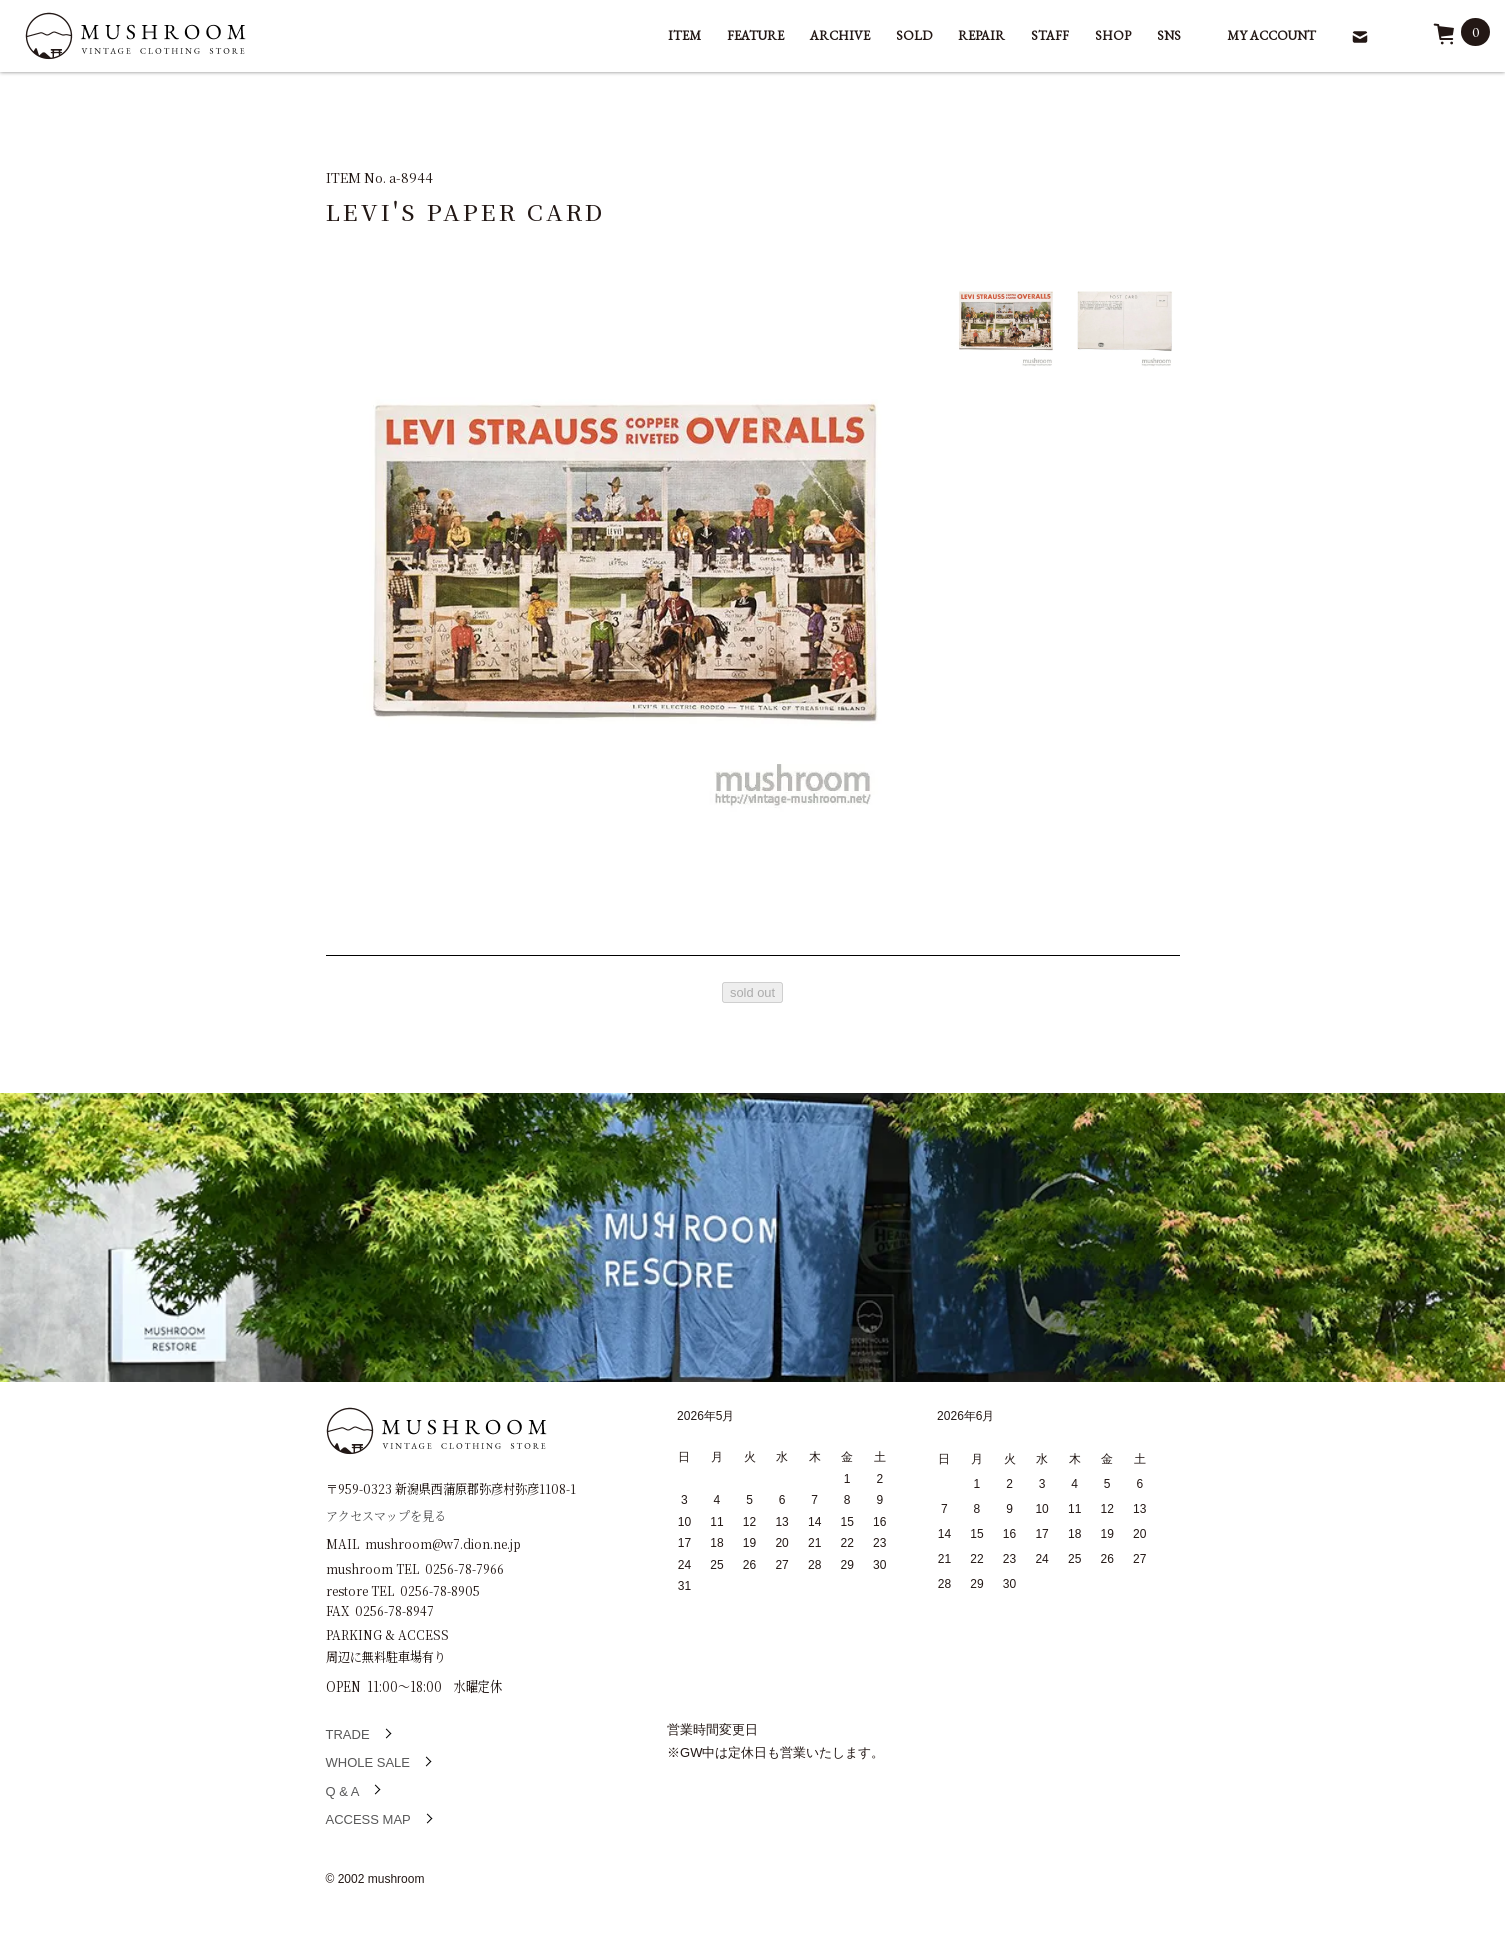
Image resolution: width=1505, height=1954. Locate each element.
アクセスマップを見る (386, 1514)
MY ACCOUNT (1271, 35)
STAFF (1050, 35)
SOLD (914, 35)
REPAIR (981, 35)
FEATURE (755, 35)
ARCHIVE (840, 35)
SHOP (1113, 35)
